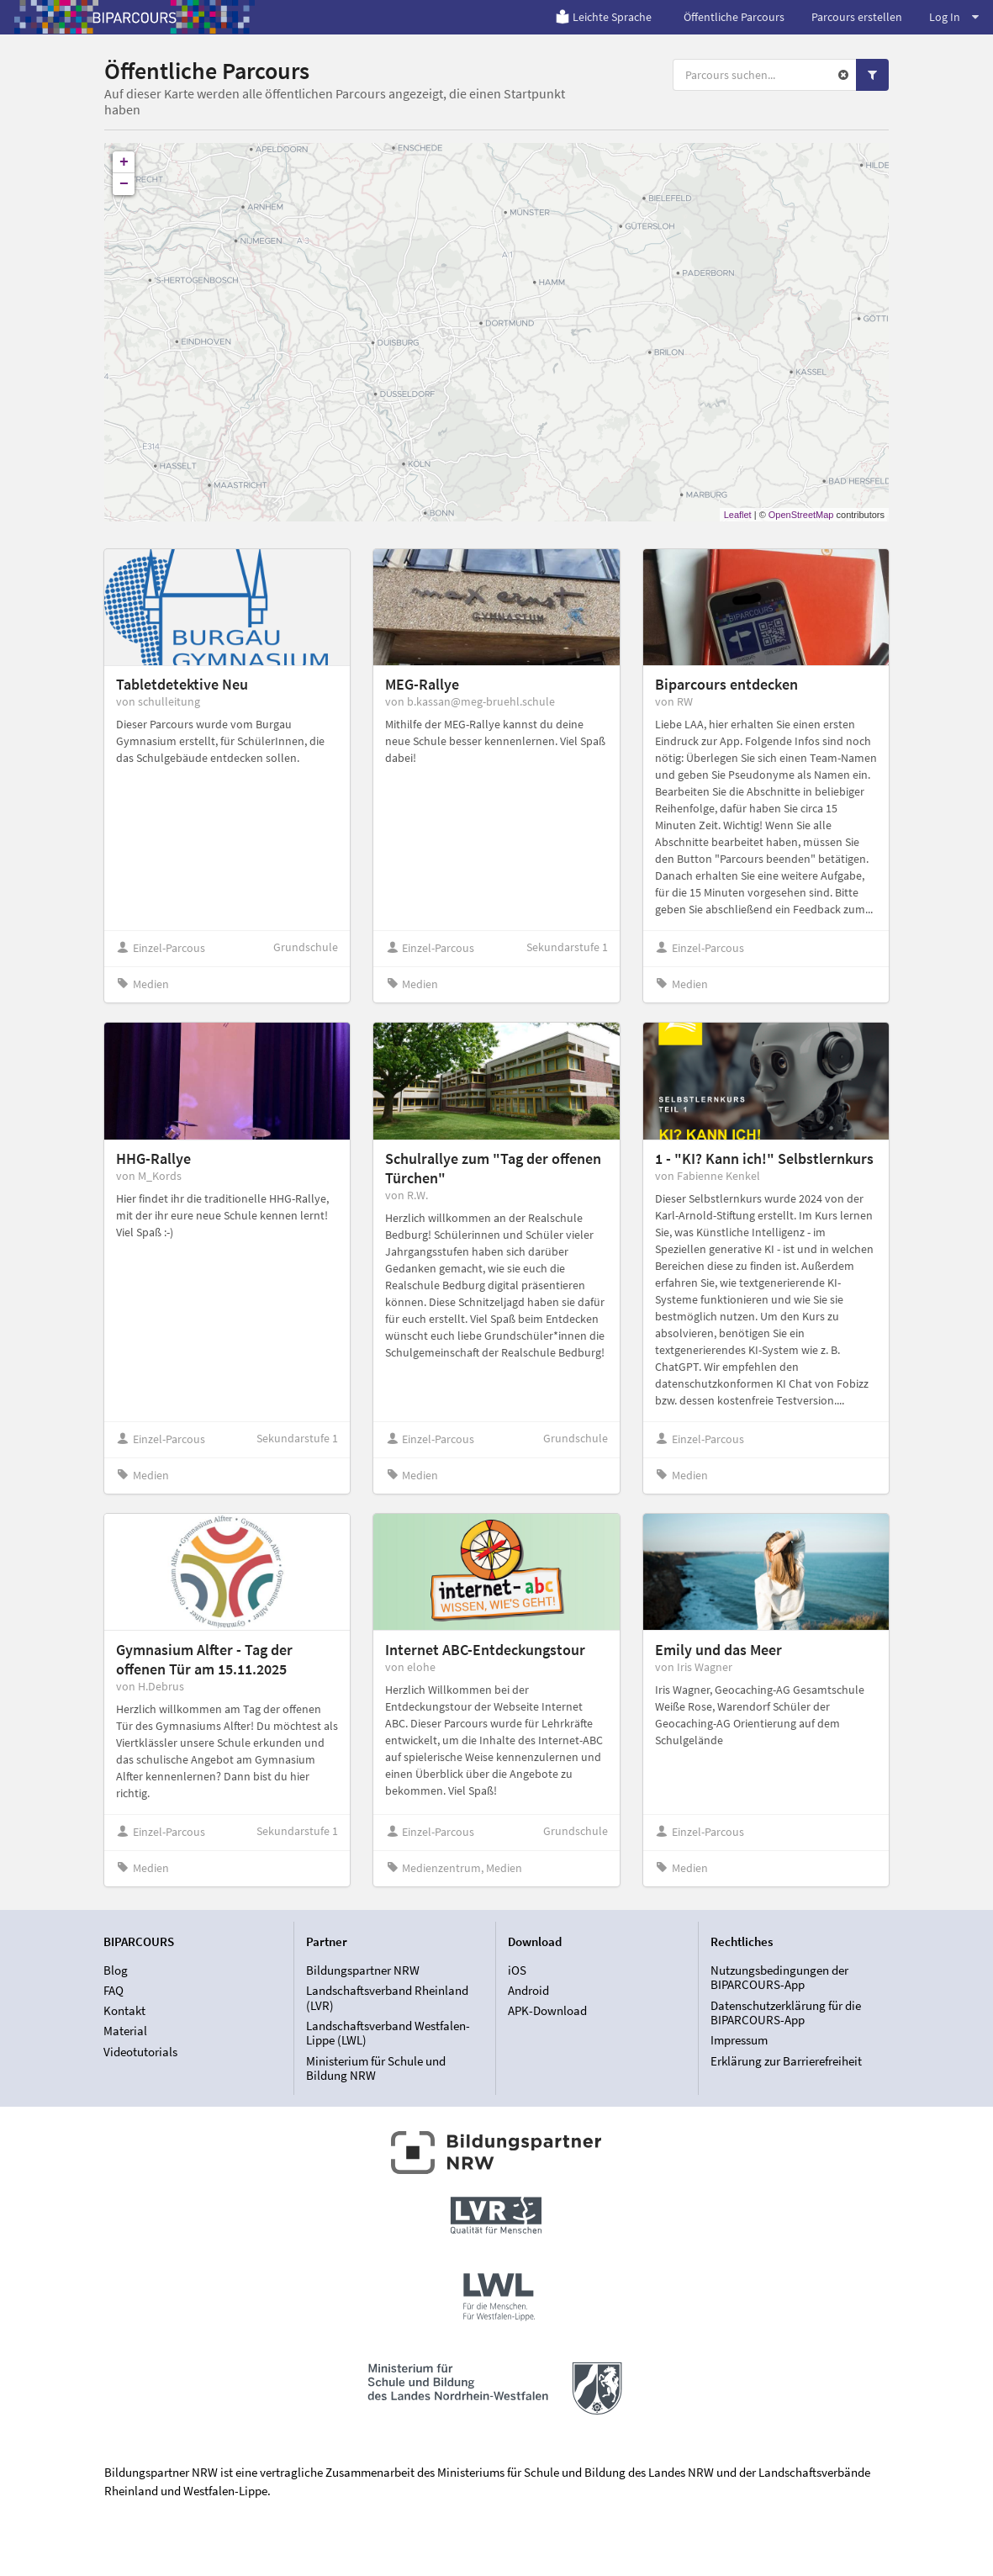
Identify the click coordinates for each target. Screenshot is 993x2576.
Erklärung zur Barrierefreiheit (786, 2061)
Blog (115, 1970)
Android (528, 1990)
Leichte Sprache (603, 16)
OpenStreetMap (801, 515)
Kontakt (124, 2010)
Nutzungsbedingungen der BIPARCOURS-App (779, 1978)
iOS (517, 1970)
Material (125, 2031)
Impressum (739, 2040)
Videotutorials (140, 2052)
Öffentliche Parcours (734, 16)
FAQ (113, 1990)
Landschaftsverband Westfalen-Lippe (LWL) (388, 2033)
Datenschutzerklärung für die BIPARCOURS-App (785, 2013)
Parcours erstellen (856, 16)
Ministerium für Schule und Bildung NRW (376, 2068)
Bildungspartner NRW (363, 1970)
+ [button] (124, 162)
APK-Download (547, 2010)
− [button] (124, 184)
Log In (954, 16)
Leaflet (738, 515)
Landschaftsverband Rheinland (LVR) (387, 1997)
